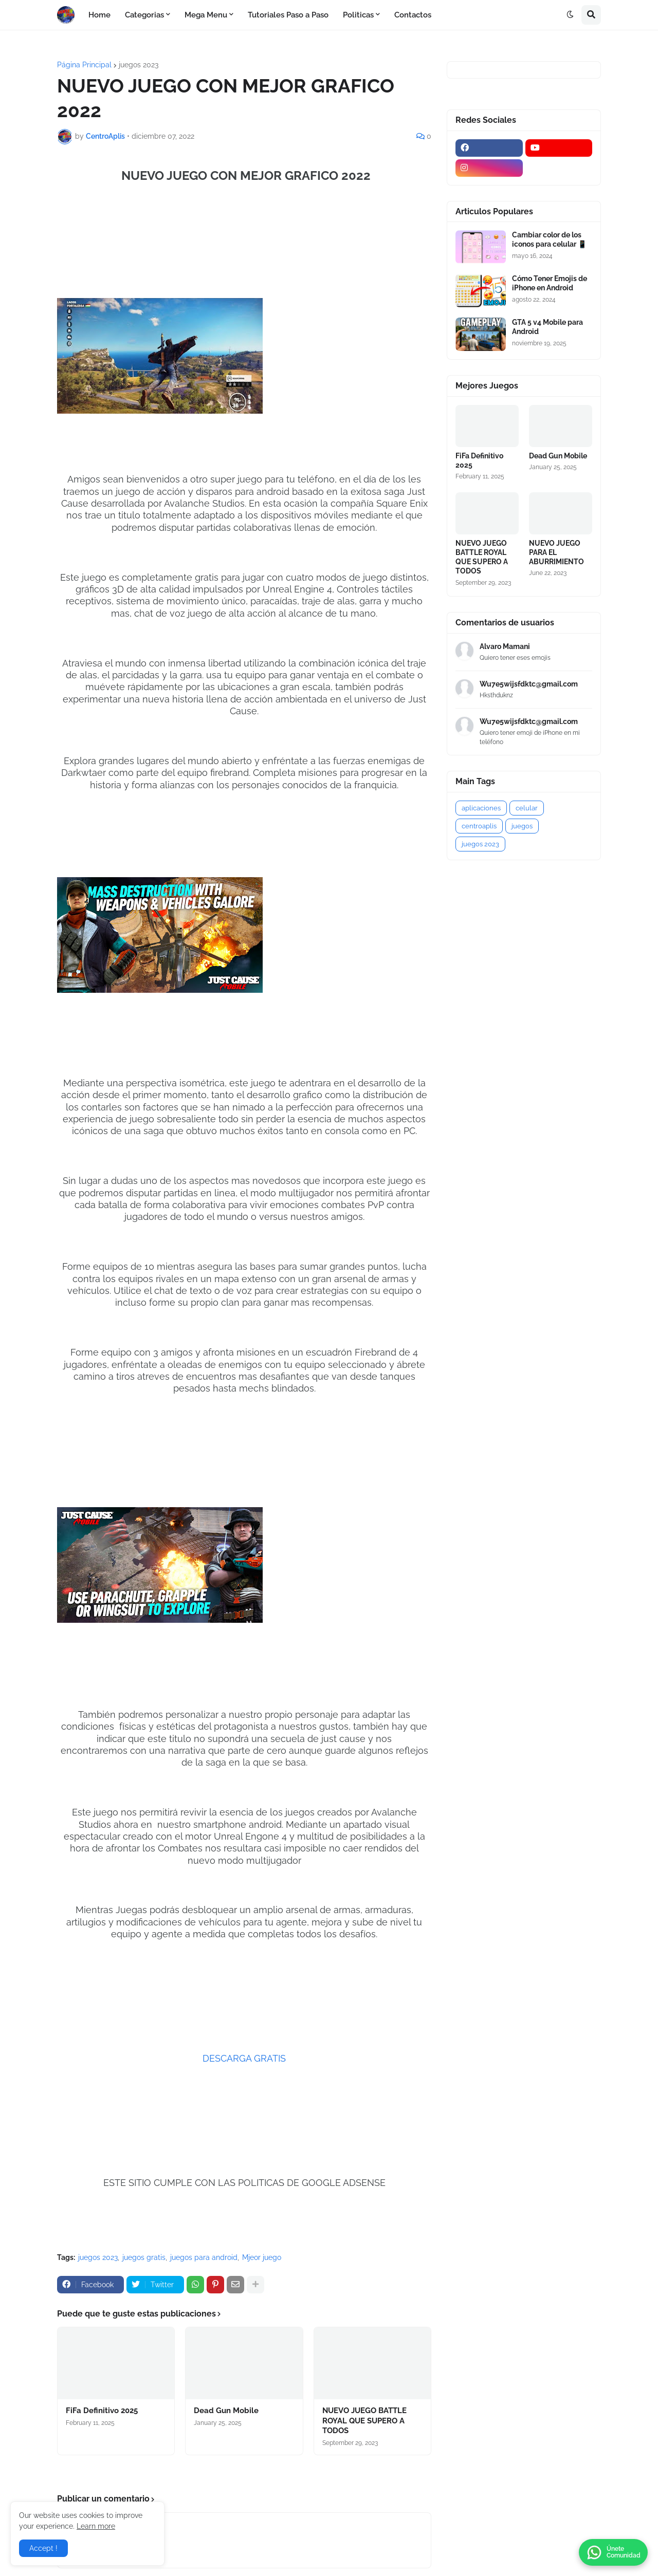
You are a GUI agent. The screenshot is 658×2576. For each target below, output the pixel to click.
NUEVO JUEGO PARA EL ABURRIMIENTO (556, 552)
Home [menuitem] (99, 15)
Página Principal (84, 64)
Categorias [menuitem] (144, 15)
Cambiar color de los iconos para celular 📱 (549, 239)
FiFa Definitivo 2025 (102, 2410)
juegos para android (203, 2257)
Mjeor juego (261, 2257)
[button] (570, 15)
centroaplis (479, 826)
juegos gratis (144, 2257)
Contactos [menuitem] (412, 15)
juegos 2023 (138, 64)
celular (527, 808)
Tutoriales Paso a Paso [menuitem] (288, 15)
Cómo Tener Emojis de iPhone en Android (549, 283)
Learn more (96, 2526)
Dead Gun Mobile (226, 2410)
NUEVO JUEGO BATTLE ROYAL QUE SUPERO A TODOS (364, 2420)
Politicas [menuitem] (358, 15)
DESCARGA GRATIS (244, 2058)
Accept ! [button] (43, 2548)
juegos (522, 826)
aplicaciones (481, 808)
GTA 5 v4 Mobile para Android (547, 327)
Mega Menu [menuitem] (206, 15)
